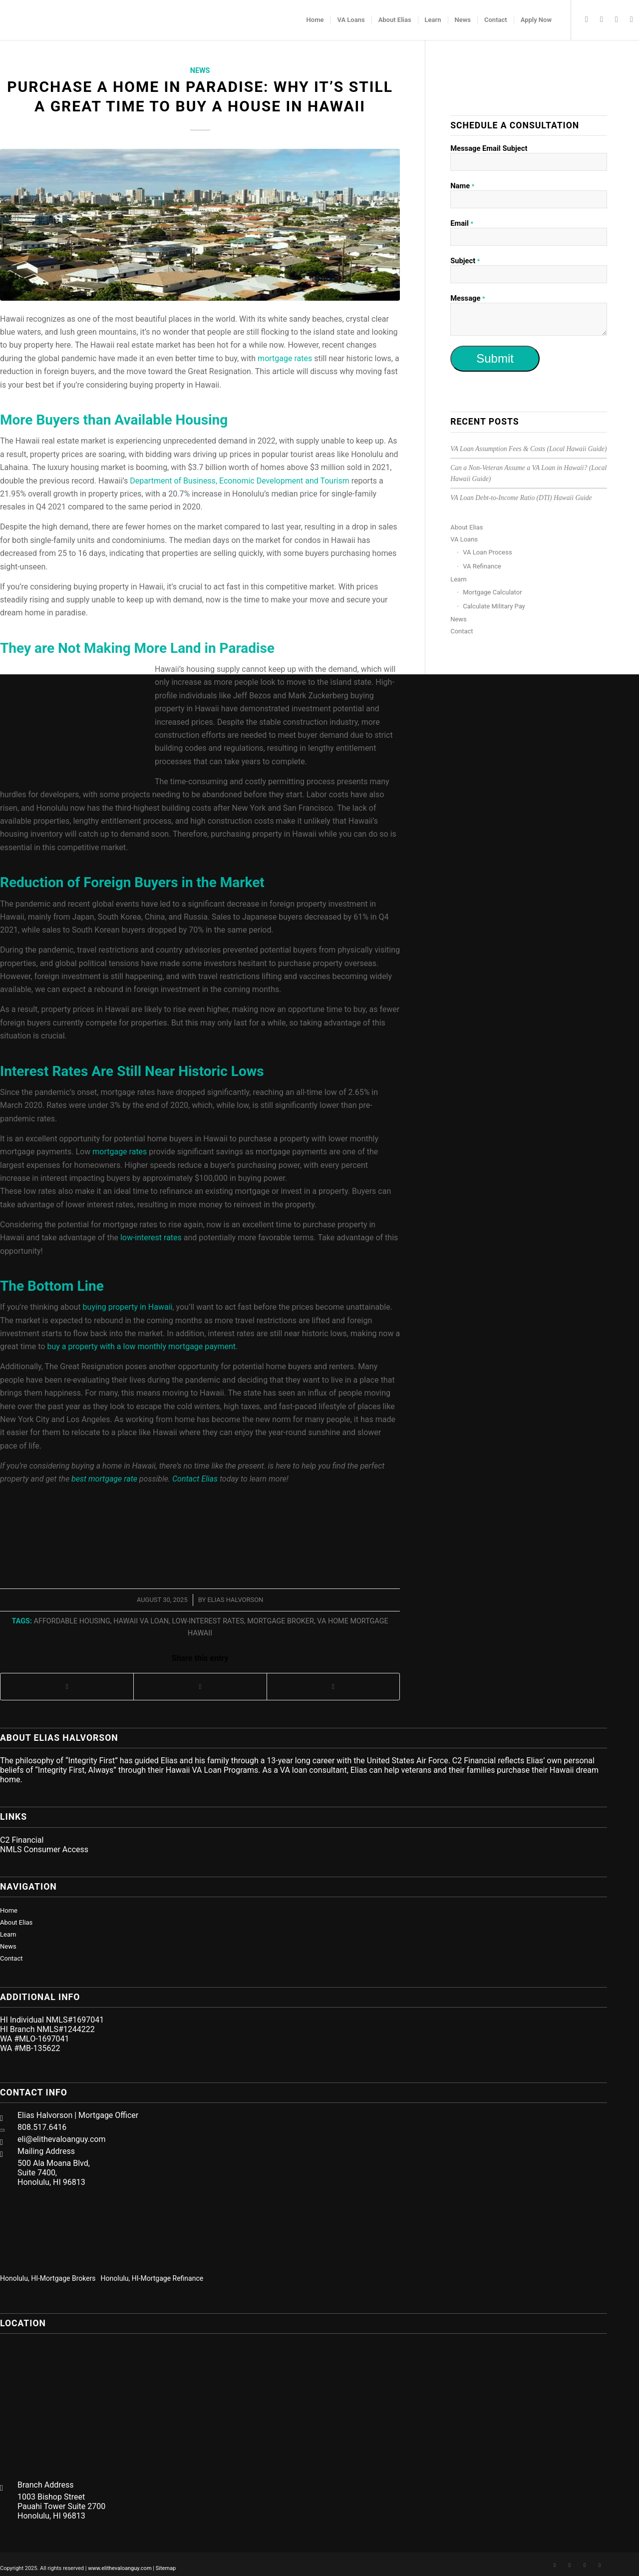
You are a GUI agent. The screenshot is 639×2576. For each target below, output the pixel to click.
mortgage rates (119, 1151)
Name (462, 185)
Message (467, 298)
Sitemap (166, 2568)
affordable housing (72, 1621)
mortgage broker (280, 1621)
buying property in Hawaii (128, 1307)
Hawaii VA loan (141, 1621)
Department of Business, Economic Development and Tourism (239, 481)
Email (461, 223)
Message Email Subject (488, 148)
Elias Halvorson (235, 1599)
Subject (465, 260)
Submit (495, 358)
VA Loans (464, 539)
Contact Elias (195, 1479)
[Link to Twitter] (616, 19)
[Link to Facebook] (586, 19)
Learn (458, 579)
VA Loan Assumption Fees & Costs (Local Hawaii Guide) (528, 449)
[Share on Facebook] (66, 1686)
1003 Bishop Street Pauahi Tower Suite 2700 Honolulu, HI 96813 (61, 2506)
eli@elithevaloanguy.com (61, 2139)
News (200, 70)
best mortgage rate (104, 1479)
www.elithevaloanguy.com (119, 2568)
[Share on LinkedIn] (333, 1686)
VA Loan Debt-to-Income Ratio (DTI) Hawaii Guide (521, 498)
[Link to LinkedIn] (601, 19)
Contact (461, 631)
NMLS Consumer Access (44, 1849)
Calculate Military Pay (494, 606)
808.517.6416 (41, 2127)
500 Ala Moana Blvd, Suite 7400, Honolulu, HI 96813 (53, 2172)
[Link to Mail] (631, 19)
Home (8, 1910)
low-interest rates (151, 1237)
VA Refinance (482, 566)
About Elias (466, 527)
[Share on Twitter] (200, 1686)
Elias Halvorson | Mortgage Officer (77, 2115)
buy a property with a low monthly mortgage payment (141, 1346)
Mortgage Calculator (492, 592)
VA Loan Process (487, 552)
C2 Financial (21, 1840)
